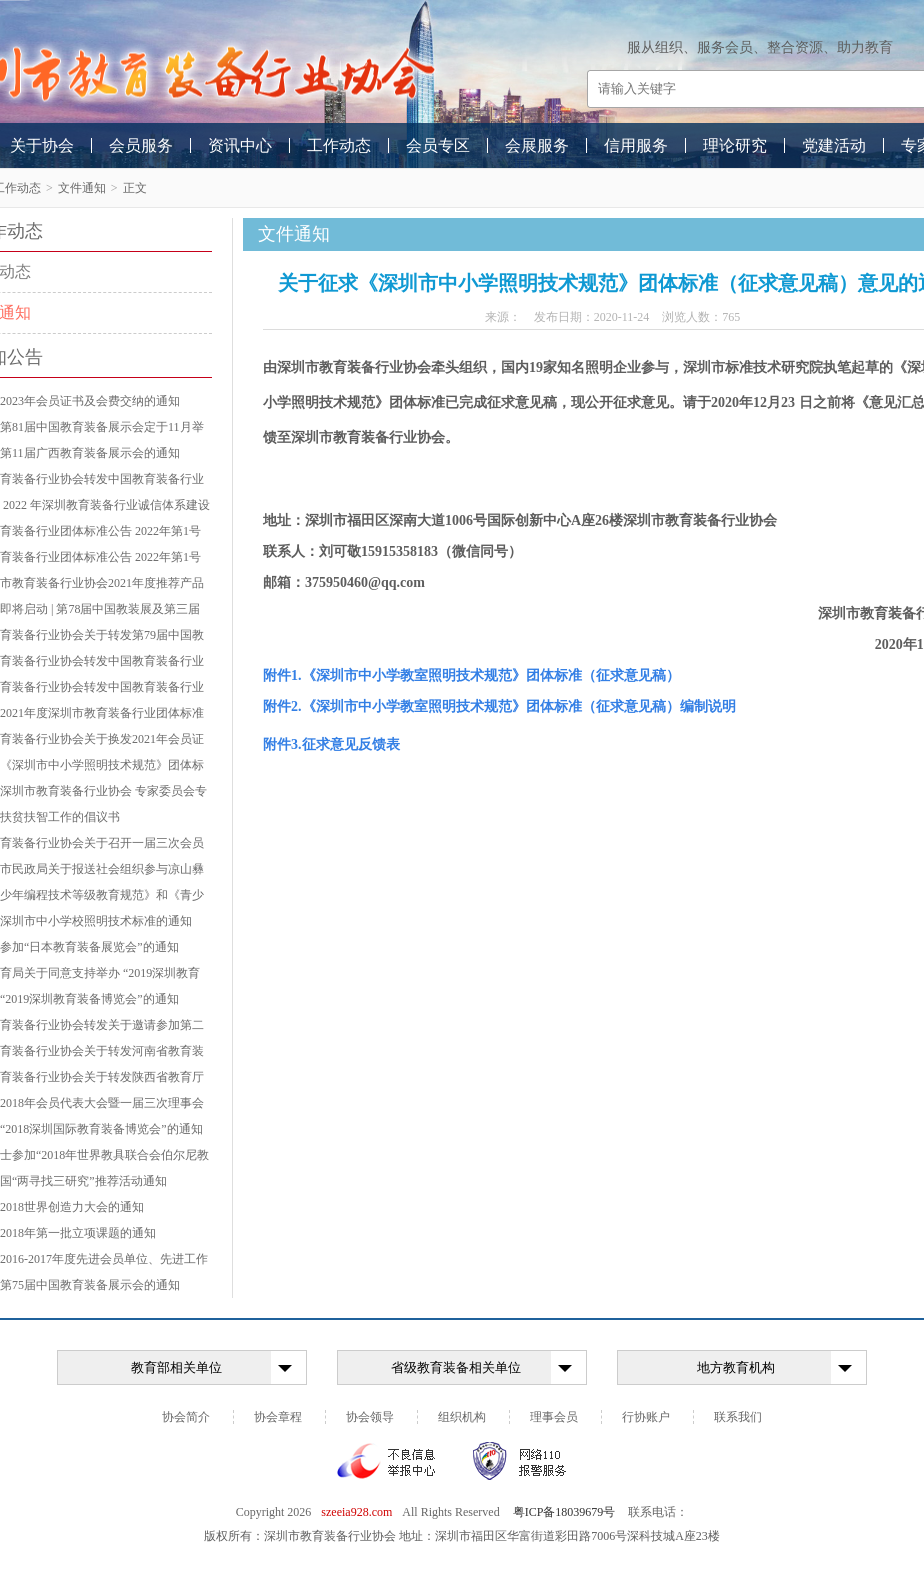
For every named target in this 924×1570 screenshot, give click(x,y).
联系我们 (738, 1417)
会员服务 (141, 145)
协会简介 (186, 1417)
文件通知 (82, 188)
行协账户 (646, 1417)
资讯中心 (240, 145)
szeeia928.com (356, 1512)
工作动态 (339, 145)
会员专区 (438, 145)
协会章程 (278, 1417)
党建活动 (834, 145)
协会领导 (370, 1417)
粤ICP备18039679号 (564, 1512)
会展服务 (537, 145)
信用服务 (636, 145)
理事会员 (554, 1417)
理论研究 (735, 145)
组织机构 (462, 1417)
